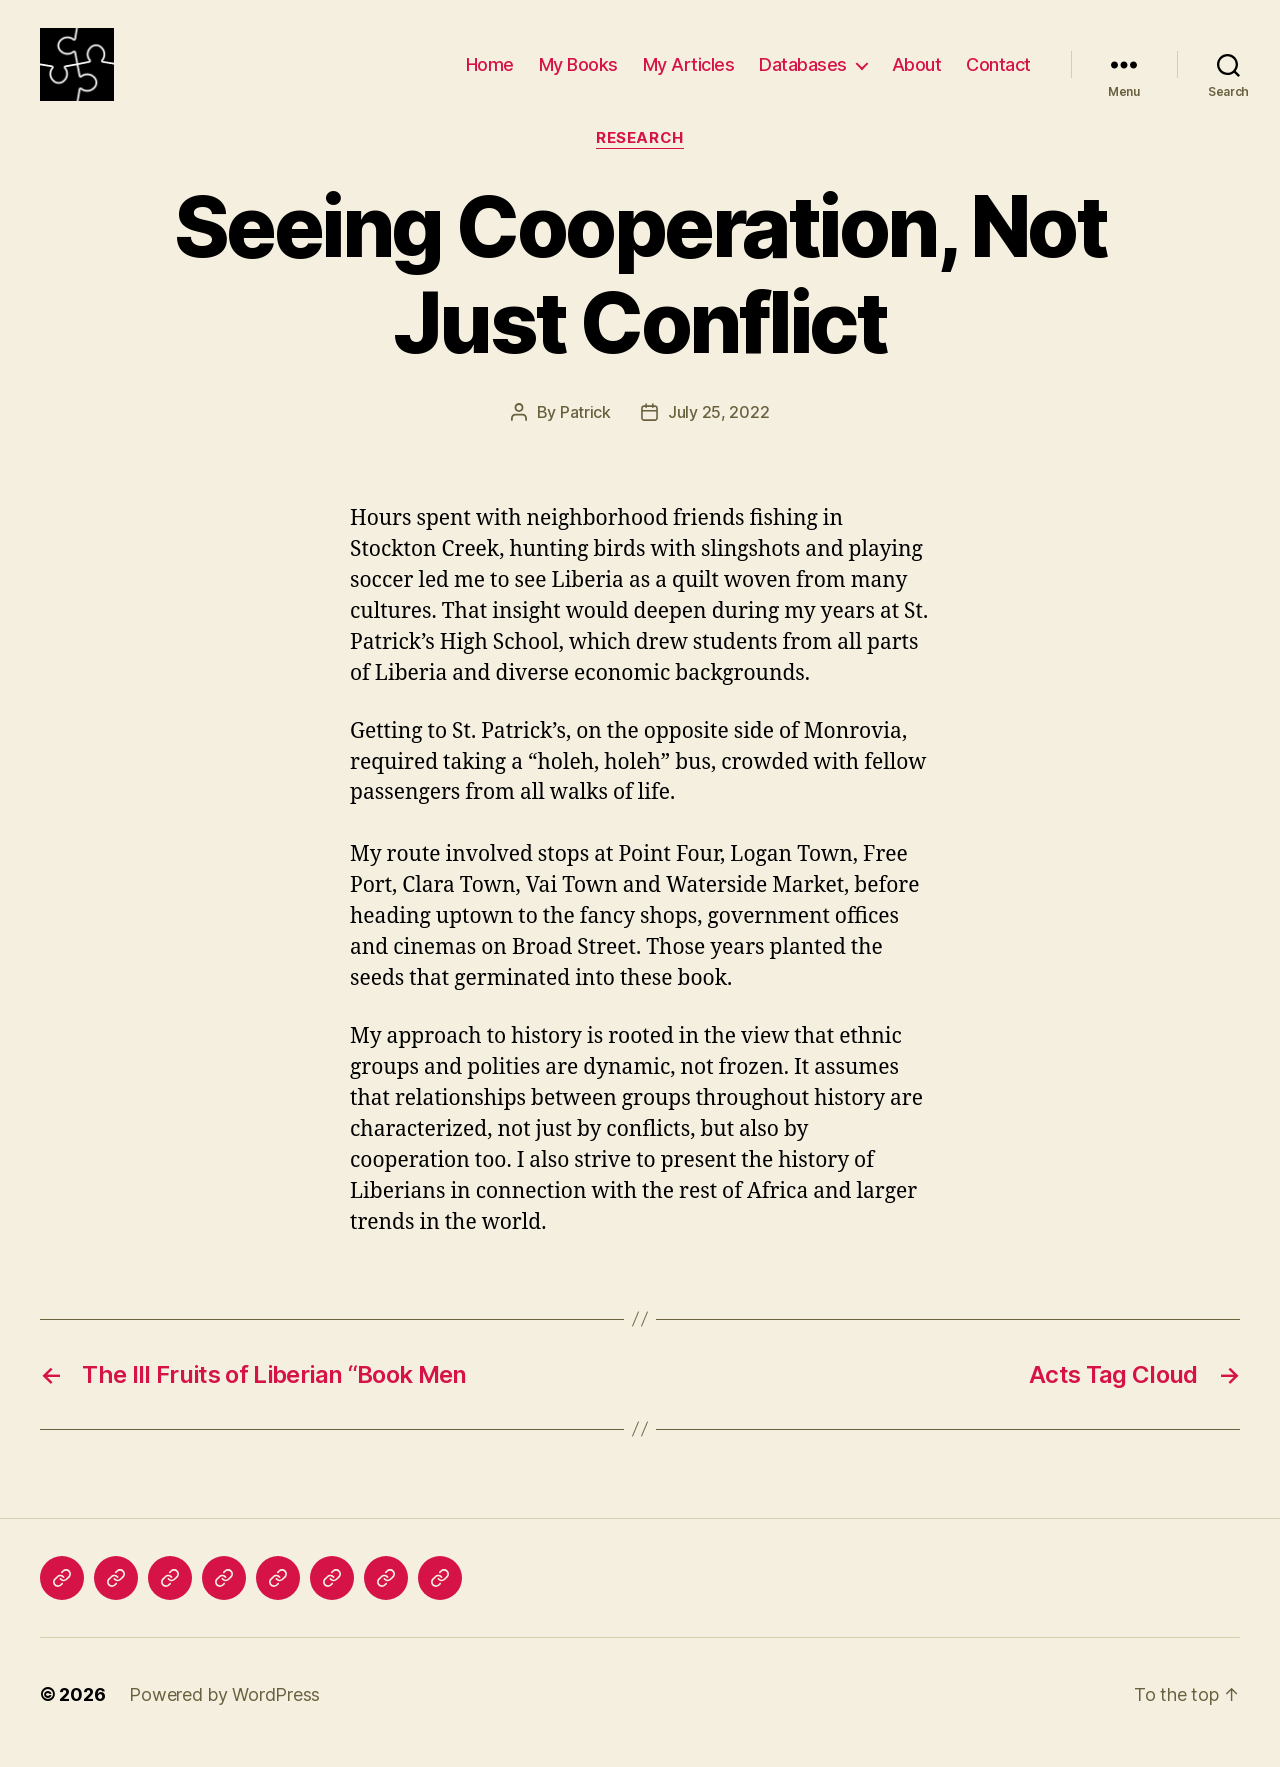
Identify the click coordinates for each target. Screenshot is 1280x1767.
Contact (998, 72)
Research (639, 155)
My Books (578, 72)
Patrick (585, 429)
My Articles (689, 72)
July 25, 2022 (719, 429)
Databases (803, 72)
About (917, 72)
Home (490, 72)
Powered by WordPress (224, 1710)
